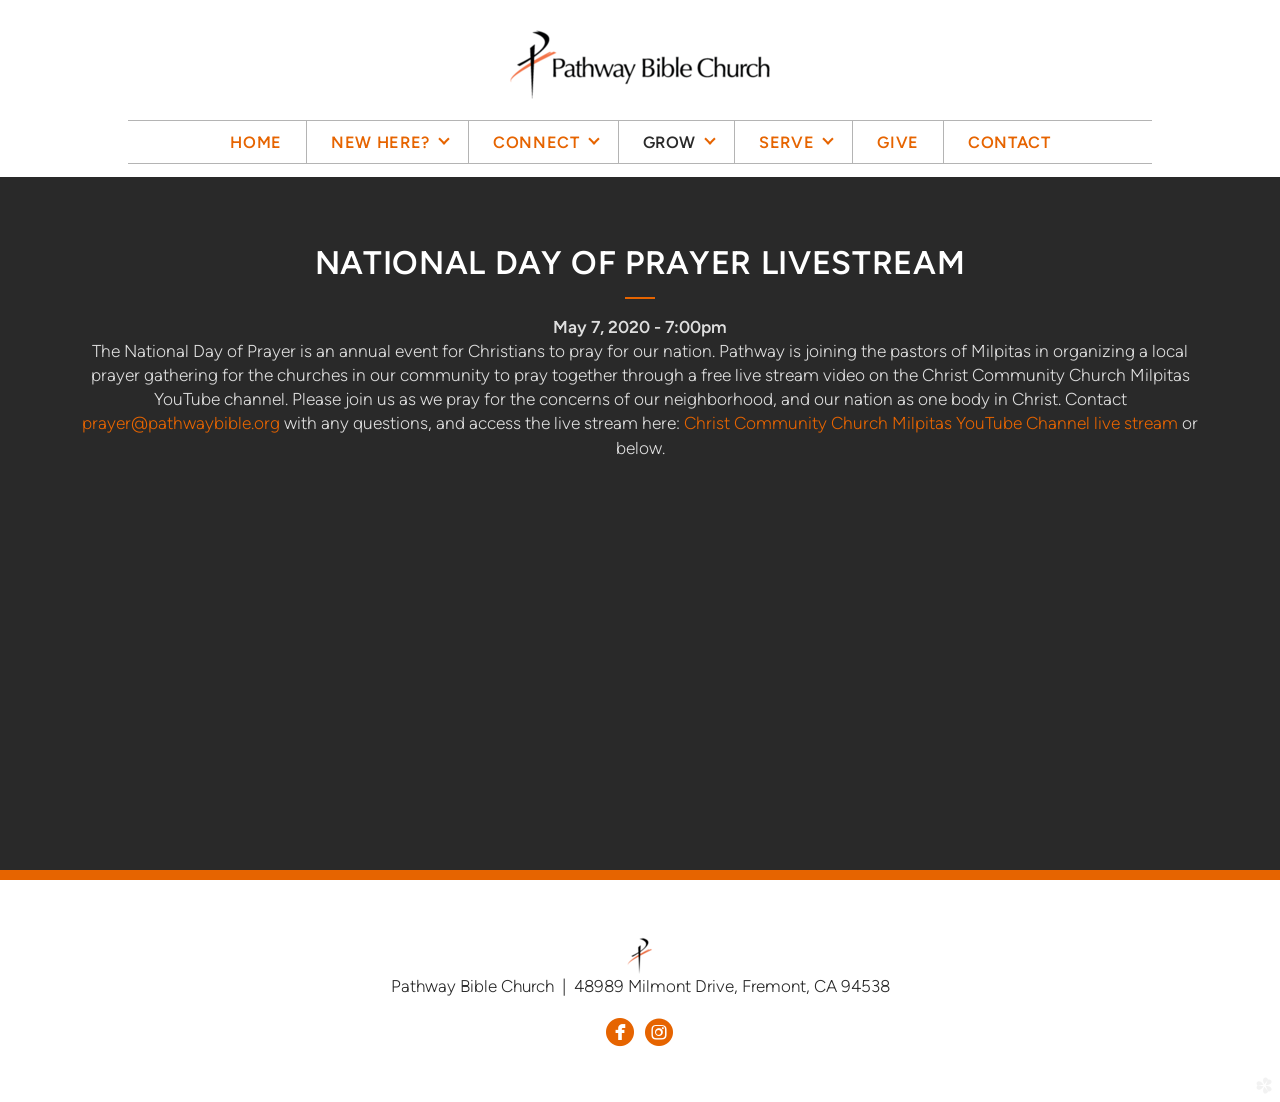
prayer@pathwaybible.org (181, 423)
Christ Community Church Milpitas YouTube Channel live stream (931, 423)
